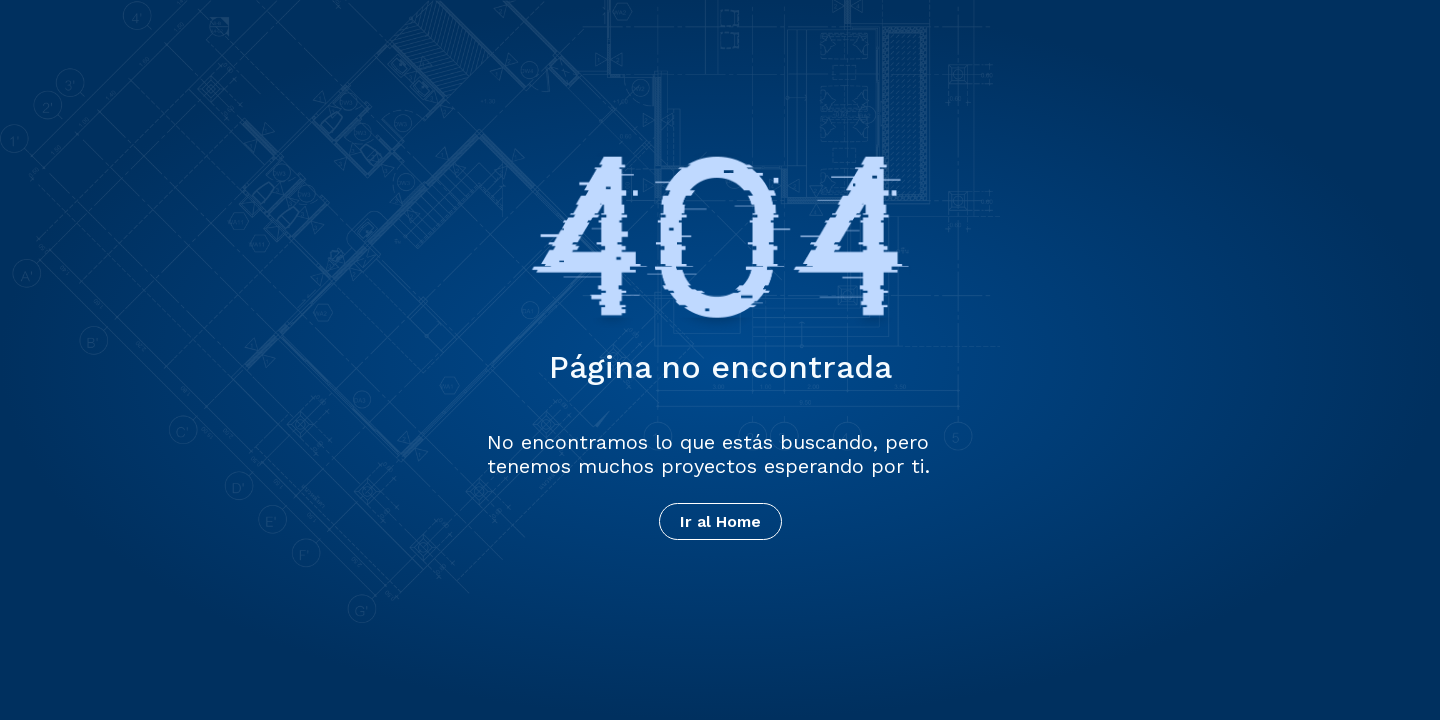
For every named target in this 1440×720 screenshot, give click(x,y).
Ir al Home (720, 521)
